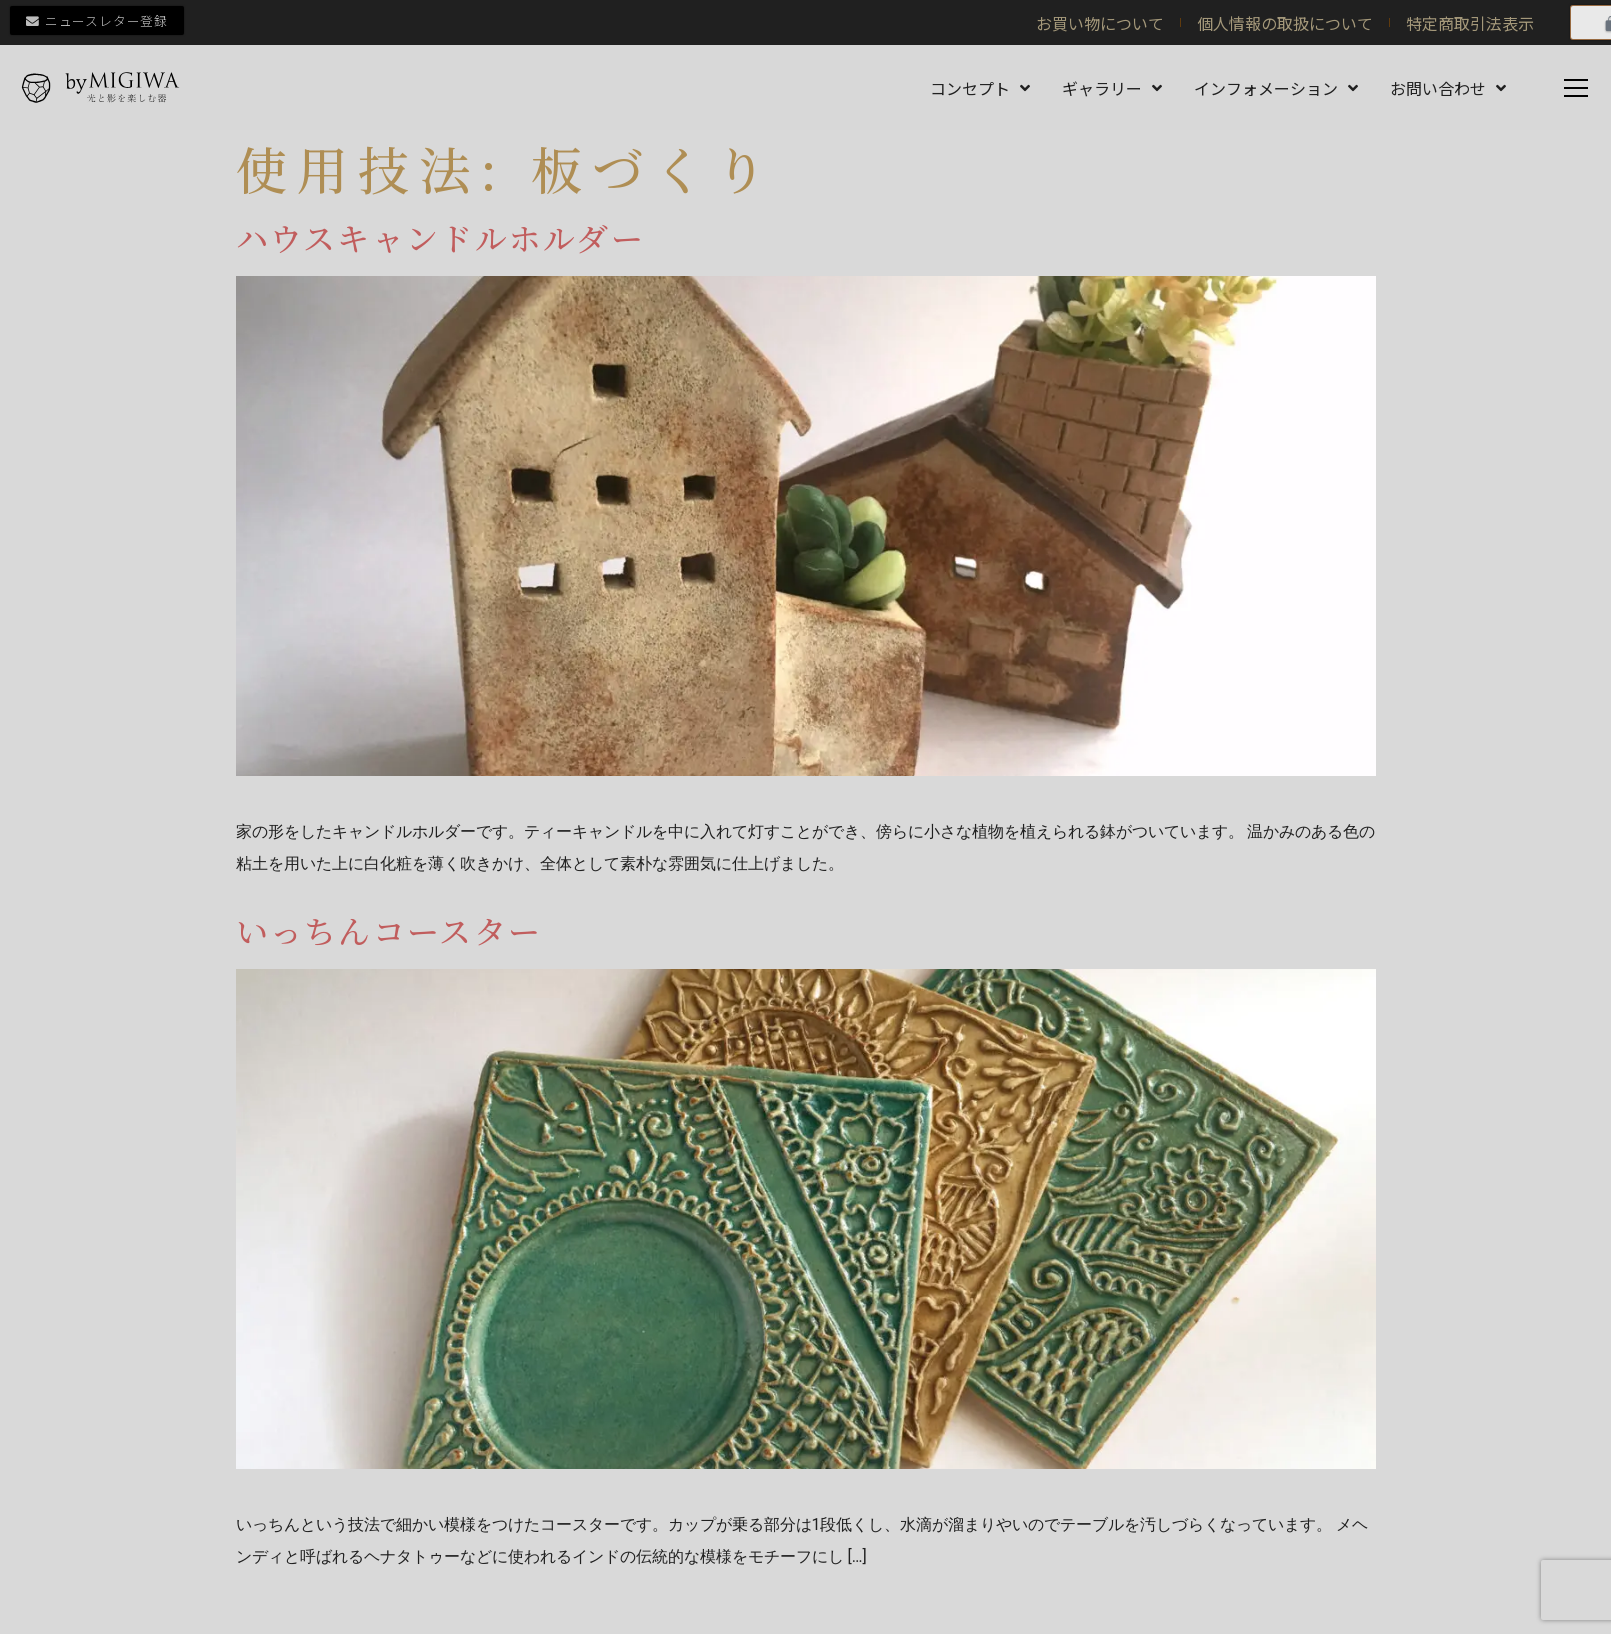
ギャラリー (1112, 88)
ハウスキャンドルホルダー (441, 237)
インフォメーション (1276, 88)
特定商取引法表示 (1470, 23)
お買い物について (1100, 23)
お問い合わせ (1448, 88)
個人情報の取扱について (1285, 23)
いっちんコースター (389, 931)
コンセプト (980, 88)
